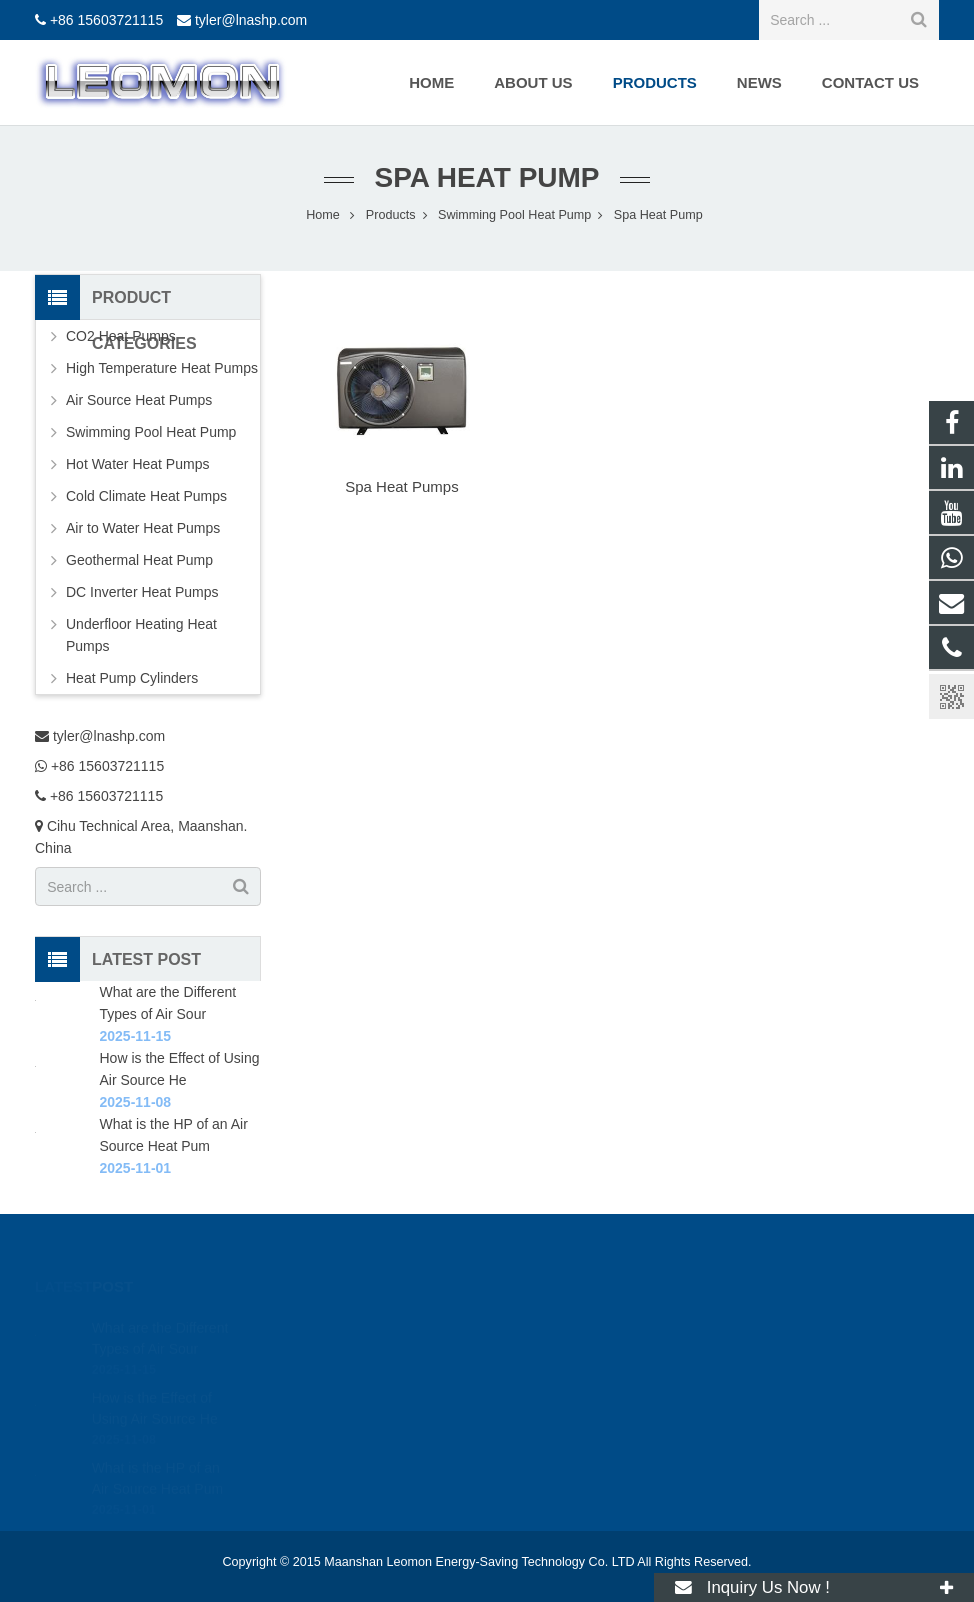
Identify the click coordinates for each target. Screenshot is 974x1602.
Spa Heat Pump (486, 177)
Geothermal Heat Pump (139, 560)
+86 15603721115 (106, 20)
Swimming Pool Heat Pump (151, 432)
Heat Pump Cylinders (132, 678)
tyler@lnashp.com (251, 20)
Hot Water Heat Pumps (137, 464)
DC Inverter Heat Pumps (142, 592)
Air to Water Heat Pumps (143, 528)
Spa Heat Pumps (401, 486)
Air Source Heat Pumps (139, 400)
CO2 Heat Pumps (121, 336)
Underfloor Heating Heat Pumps (141, 635)
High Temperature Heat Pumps (162, 368)
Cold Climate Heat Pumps (146, 496)
